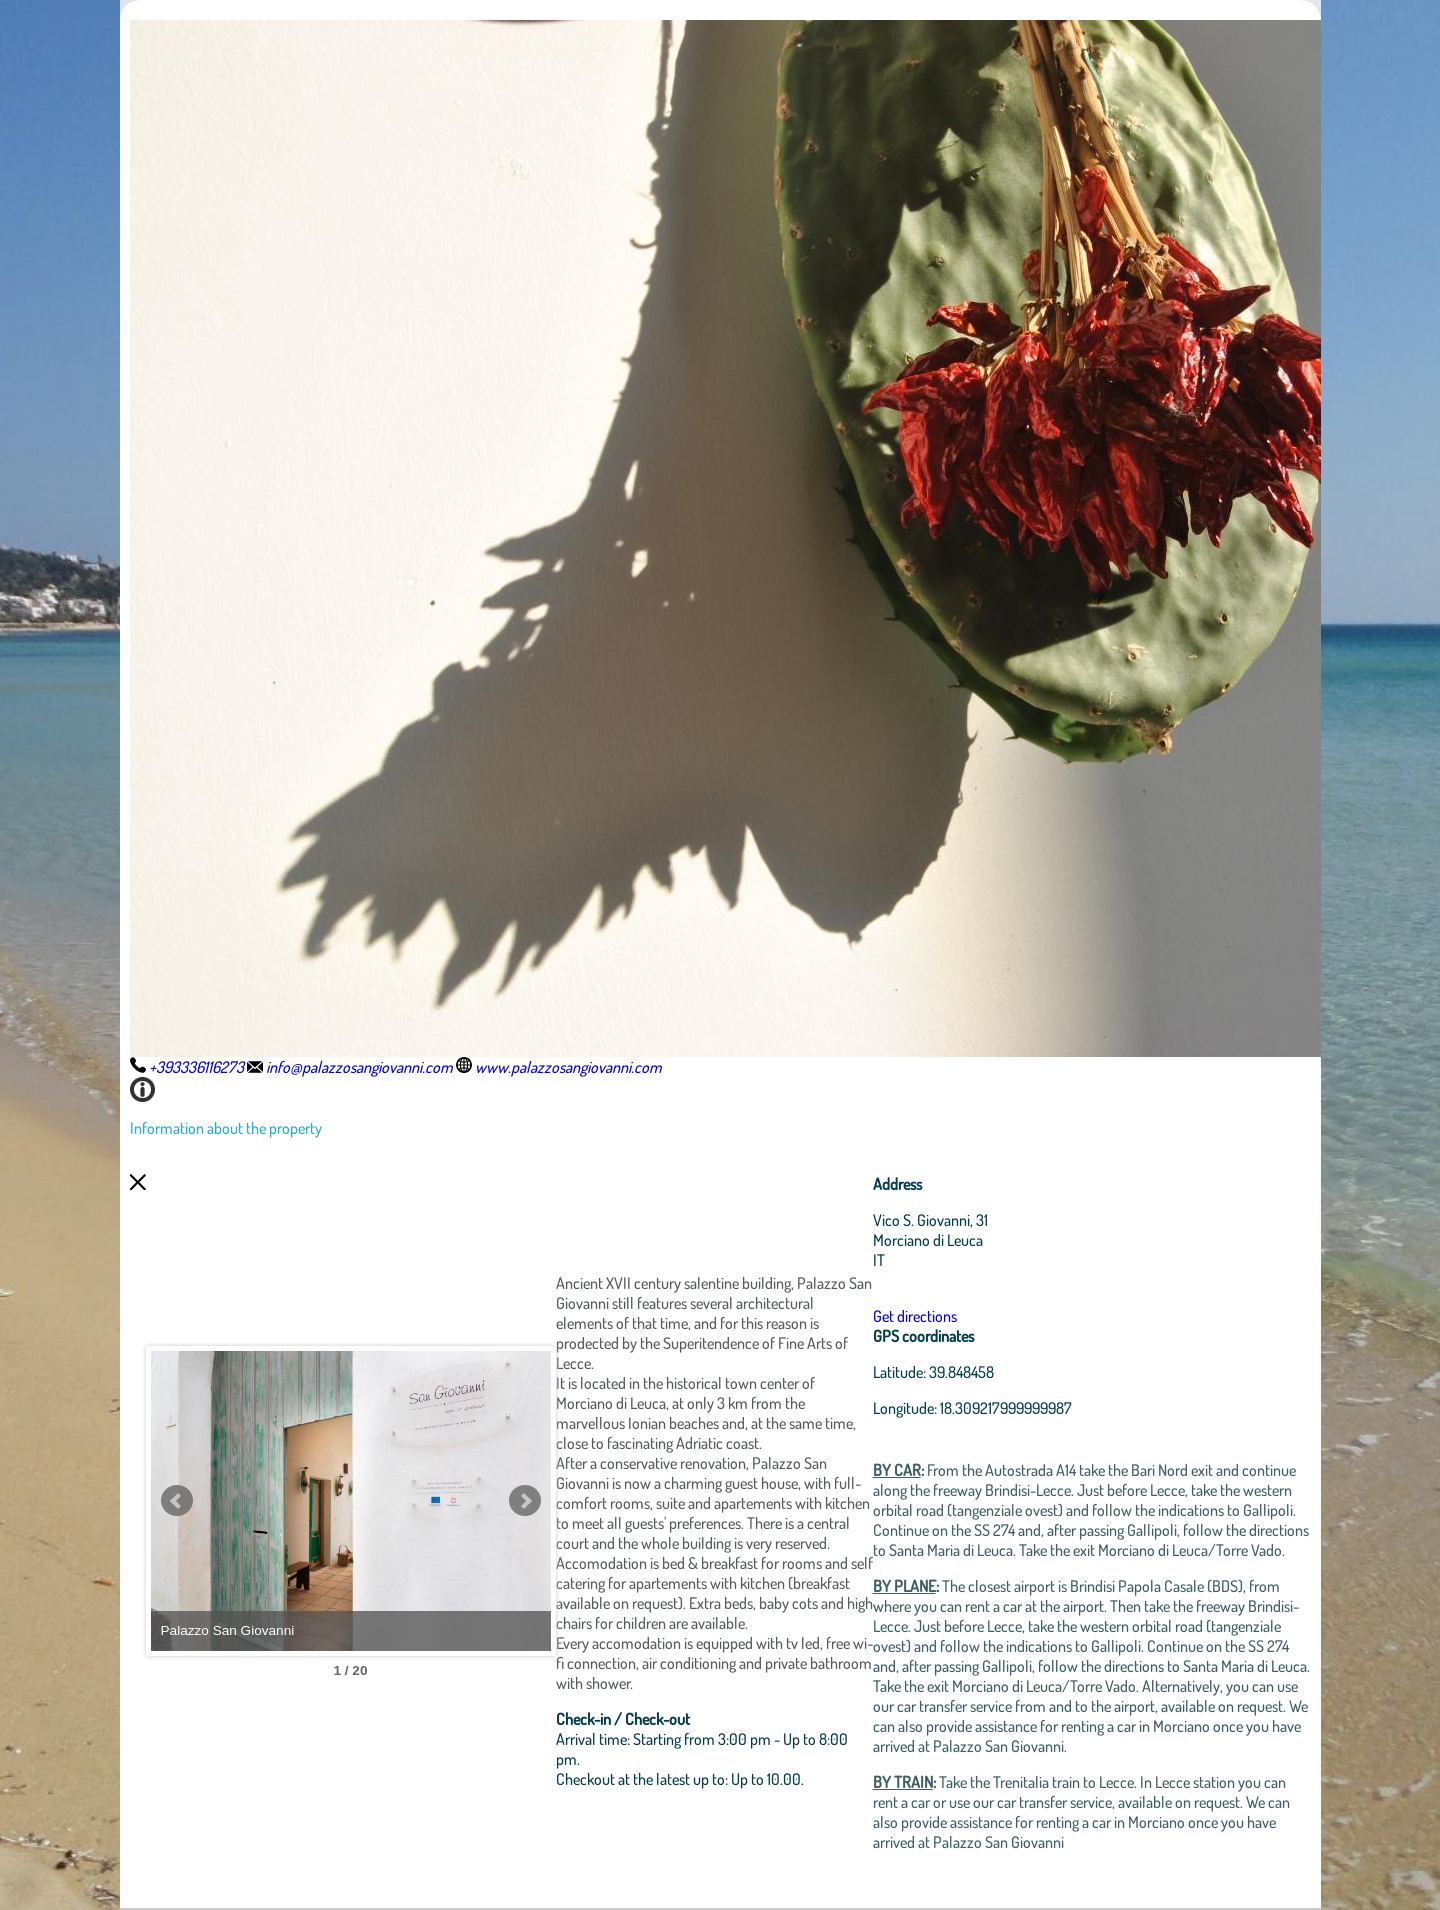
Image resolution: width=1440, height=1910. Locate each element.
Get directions (915, 1316)
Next (525, 1501)
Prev (177, 1501)
